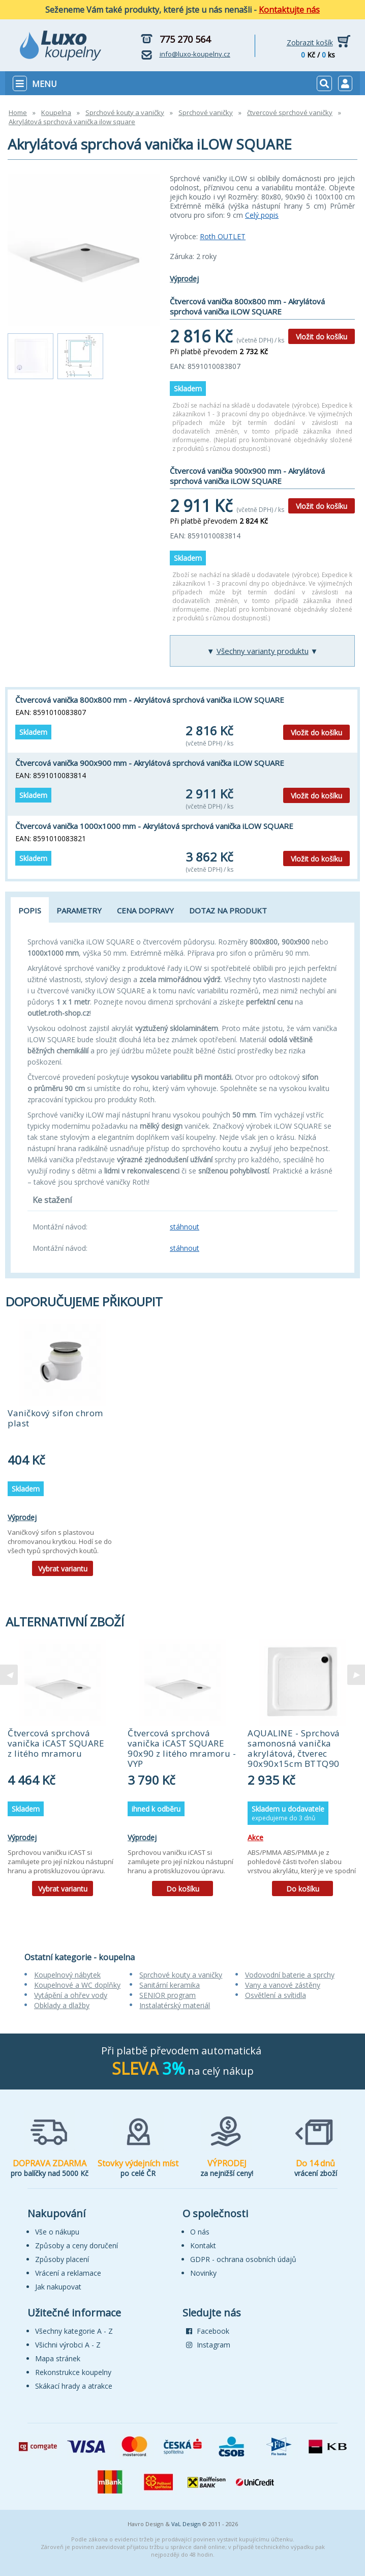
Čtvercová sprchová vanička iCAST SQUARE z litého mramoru (56, 1743)
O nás (199, 2232)
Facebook (207, 2331)
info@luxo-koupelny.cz (195, 54)
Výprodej (184, 278)
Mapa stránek (57, 2358)
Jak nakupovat (58, 2287)
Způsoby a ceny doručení (76, 2245)
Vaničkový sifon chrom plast (55, 1418)
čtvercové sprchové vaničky (289, 112)
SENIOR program (167, 1995)
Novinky (203, 2273)
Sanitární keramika (169, 1985)
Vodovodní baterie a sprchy (289, 1975)
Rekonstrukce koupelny (73, 2372)
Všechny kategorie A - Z (74, 2331)
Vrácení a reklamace (68, 2273)
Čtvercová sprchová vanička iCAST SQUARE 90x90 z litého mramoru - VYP (182, 1748)
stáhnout (184, 1227)
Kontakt (203, 2245)
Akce (255, 1837)
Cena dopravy (145, 910)
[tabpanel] (63, 1451)
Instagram (208, 2345)
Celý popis (262, 215)
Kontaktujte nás (289, 9)
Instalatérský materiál (174, 2005)
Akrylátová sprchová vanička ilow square (72, 121)
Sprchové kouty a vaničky (124, 112)
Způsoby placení (62, 2259)
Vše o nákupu (57, 2232)
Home (18, 112)
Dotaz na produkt (228, 910)
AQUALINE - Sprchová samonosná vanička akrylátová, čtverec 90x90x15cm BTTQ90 (294, 1748)
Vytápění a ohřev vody (70, 1995)
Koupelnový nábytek (67, 1975)
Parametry (79, 910)
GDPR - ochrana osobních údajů (243, 2259)
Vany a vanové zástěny (282, 1985)
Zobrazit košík (310, 42)
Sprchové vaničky (205, 112)
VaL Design (186, 2524)
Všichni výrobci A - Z (68, 2345)
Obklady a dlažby (61, 2005)
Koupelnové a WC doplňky (77, 1985)
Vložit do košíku (321, 336)
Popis (29, 910)
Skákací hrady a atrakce (73, 2386)
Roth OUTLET (223, 236)
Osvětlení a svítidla (275, 1995)
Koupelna (56, 112)
